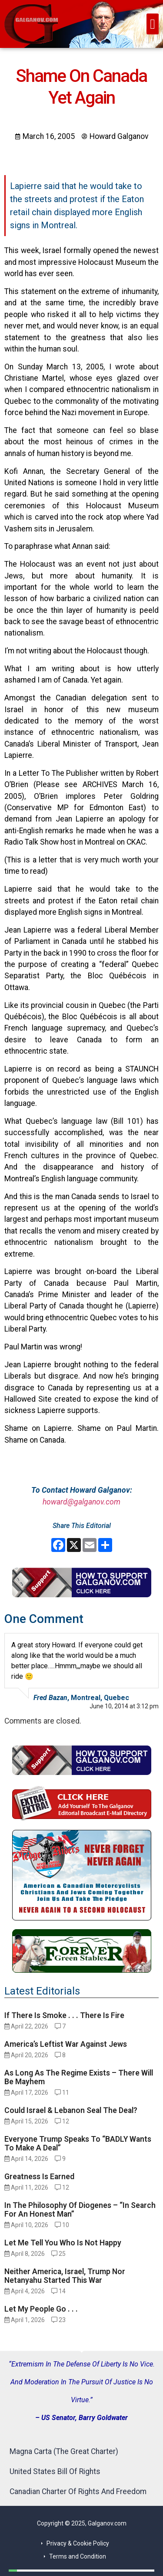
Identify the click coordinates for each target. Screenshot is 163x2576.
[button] (152, 24)
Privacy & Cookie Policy (78, 2543)
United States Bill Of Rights (55, 2471)
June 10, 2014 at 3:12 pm (124, 1706)
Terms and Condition (77, 2556)
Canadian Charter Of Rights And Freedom (78, 2491)
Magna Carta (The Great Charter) (64, 2451)
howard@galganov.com (81, 1502)
